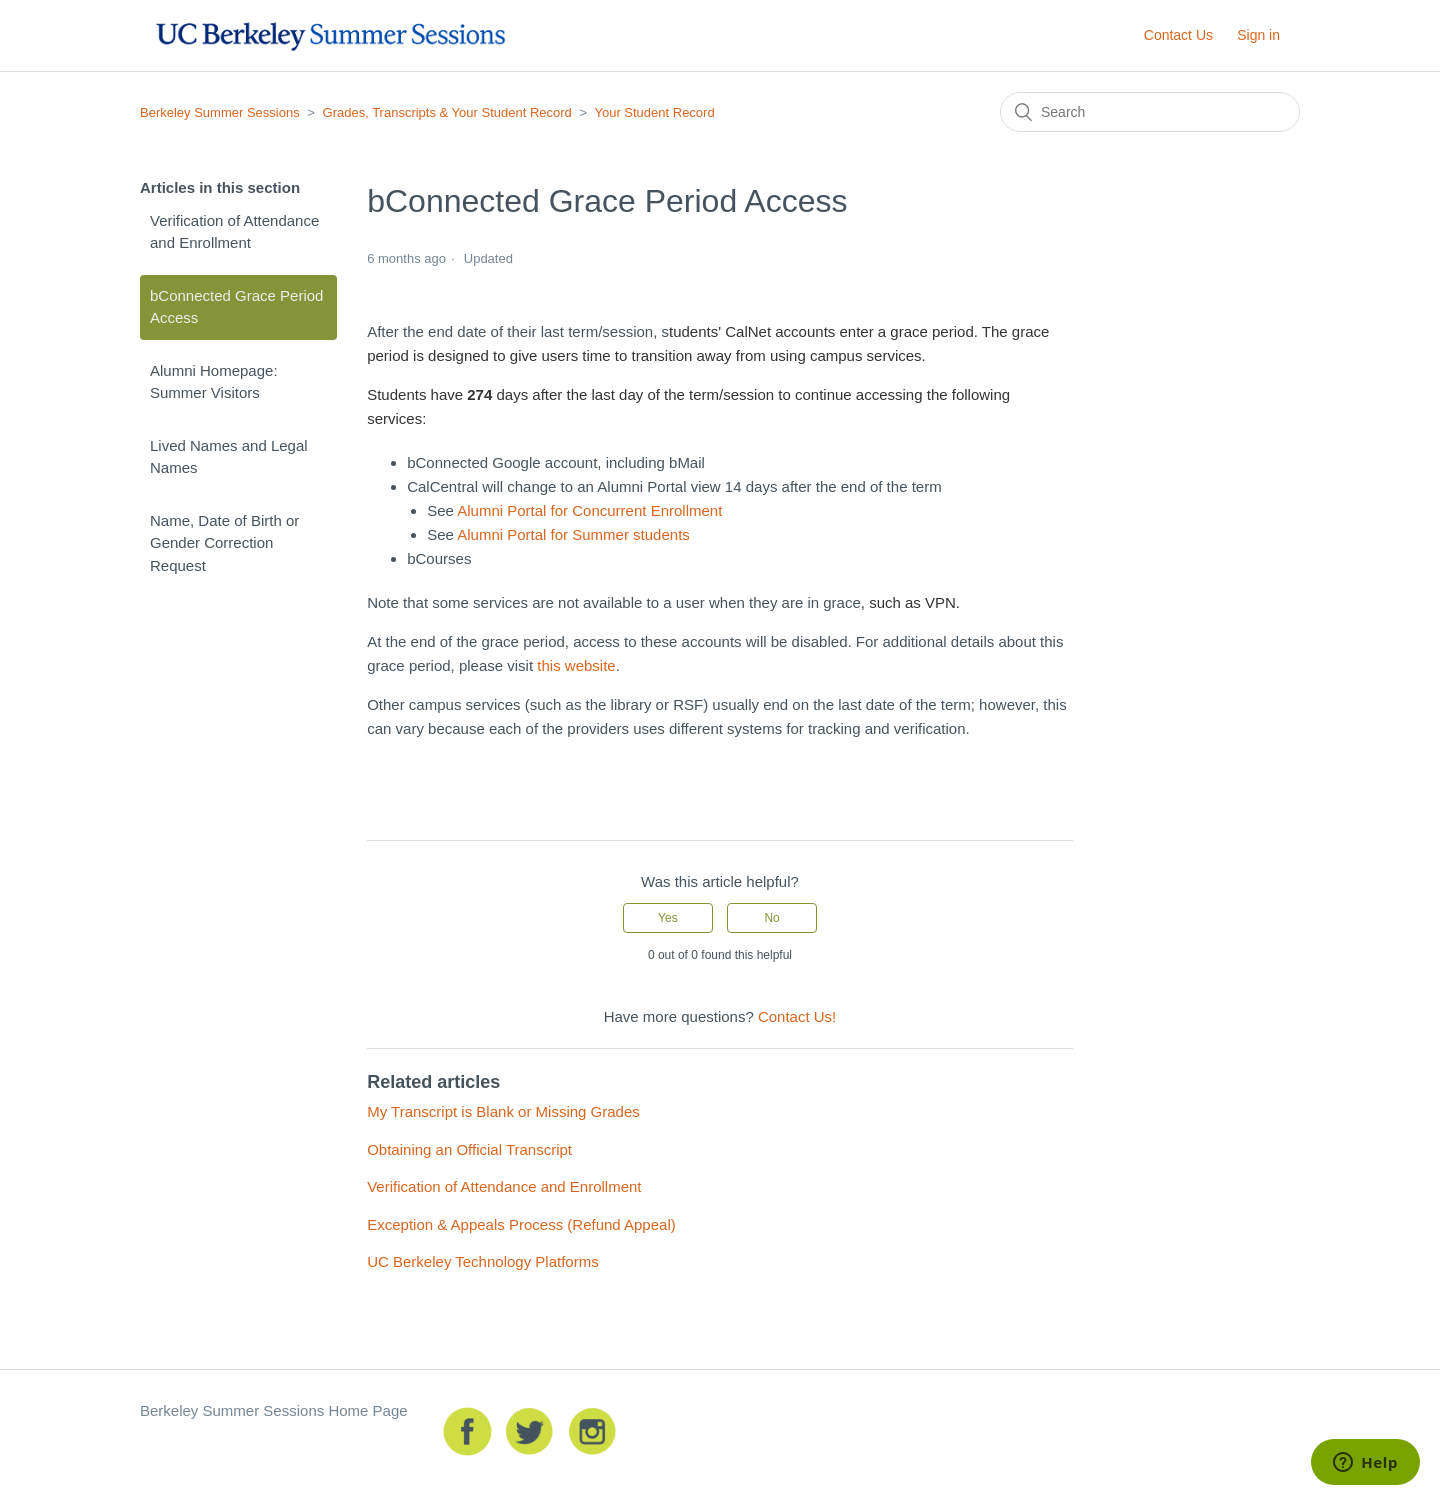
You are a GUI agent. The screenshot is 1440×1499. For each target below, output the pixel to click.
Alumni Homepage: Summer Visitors (214, 382)
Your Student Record (654, 112)
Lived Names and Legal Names (229, 457)
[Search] (1150, 112)
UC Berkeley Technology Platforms (483, 1261)
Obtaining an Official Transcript (469, 1149)
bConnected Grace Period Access (236, 307)
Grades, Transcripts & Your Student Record (447, 112)
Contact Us (1178, 35)
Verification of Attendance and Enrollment (234, 232)
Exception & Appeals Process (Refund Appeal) (521, 1224)
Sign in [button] (1258, 35)
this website (574, 665)
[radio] (668, 918)
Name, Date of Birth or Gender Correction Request (224, 543)
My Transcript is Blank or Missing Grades (503, 1111)
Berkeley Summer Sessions (220, 112)
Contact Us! (797, 1016)
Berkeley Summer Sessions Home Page (274, 1410)
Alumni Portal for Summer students (573, 534)
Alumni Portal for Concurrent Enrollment (589, 510)
